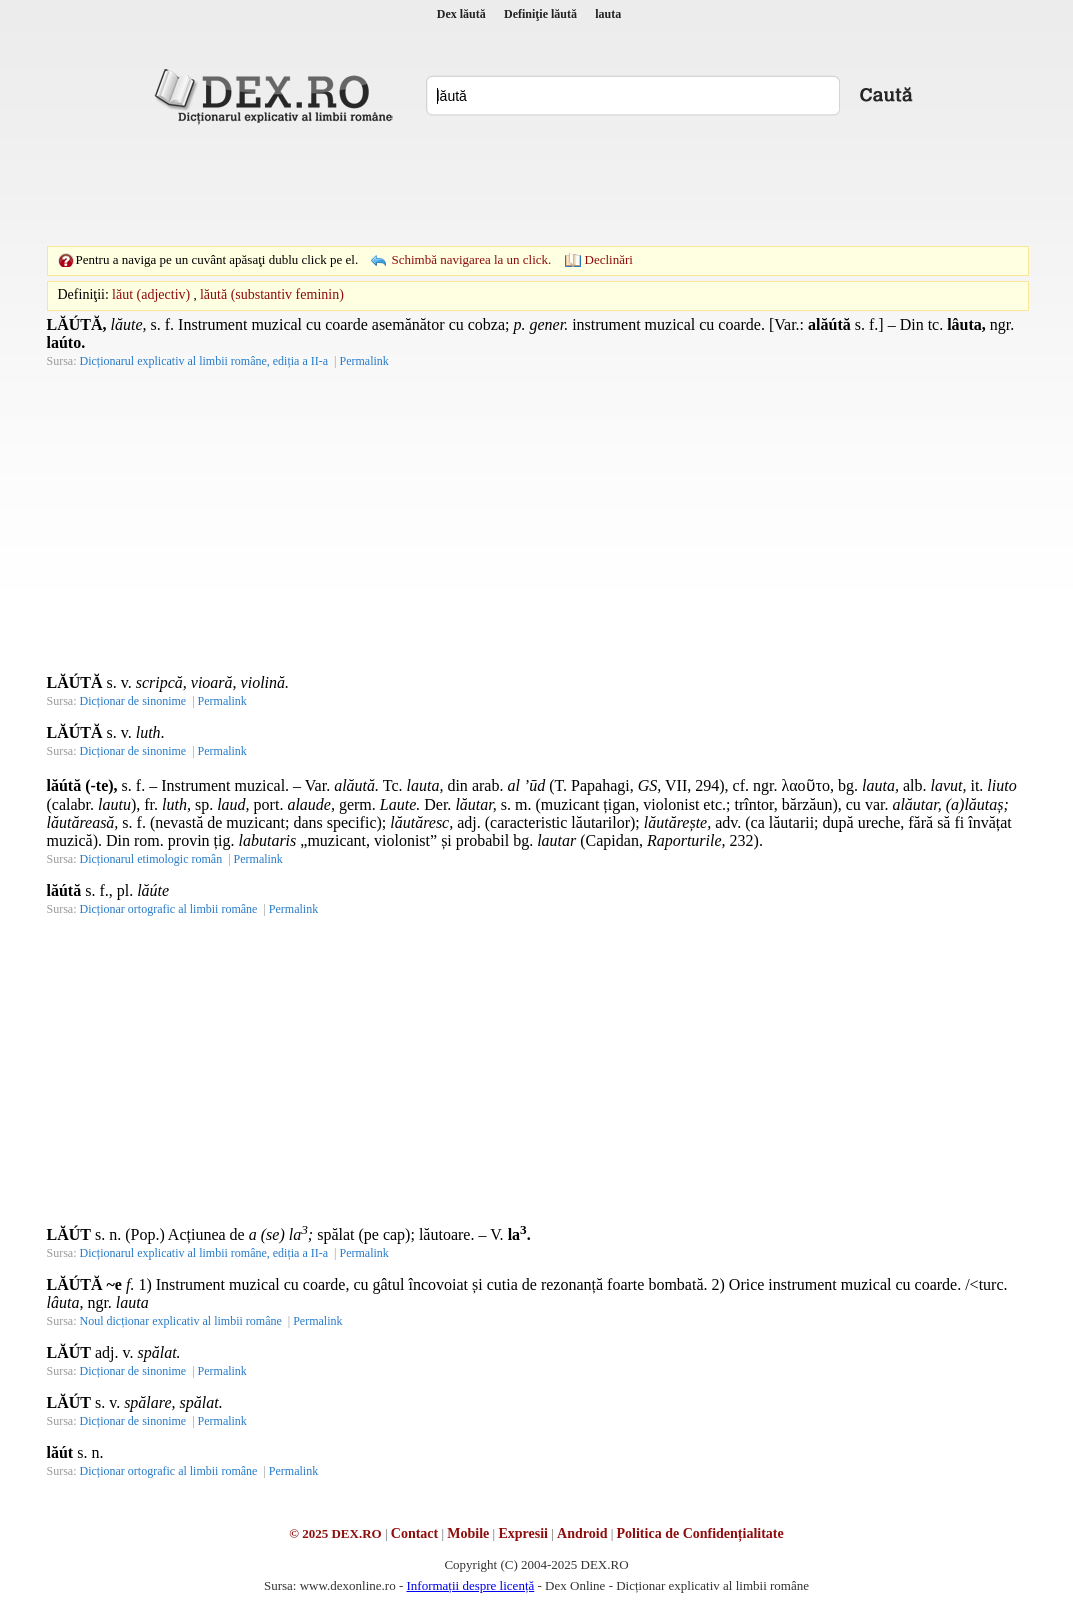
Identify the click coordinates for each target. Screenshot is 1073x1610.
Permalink (363, 361)
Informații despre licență (470, 1585)
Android (582, 1533)
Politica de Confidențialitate (700, 1533)
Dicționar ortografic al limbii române (169, 909)
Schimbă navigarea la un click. (471, 259)
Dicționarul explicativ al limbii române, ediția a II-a (204, 361)
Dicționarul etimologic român (151, 859)
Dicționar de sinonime (133, 701)
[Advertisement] (537, 185)
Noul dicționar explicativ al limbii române (181, 1321)
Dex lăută (461, 14)
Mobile (468, 1533)
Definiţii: (83, 294)
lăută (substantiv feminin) (272, 294)
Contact (414, 1533)
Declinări (609, 259)
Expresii (523, 1533)
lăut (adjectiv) (151, 294)
